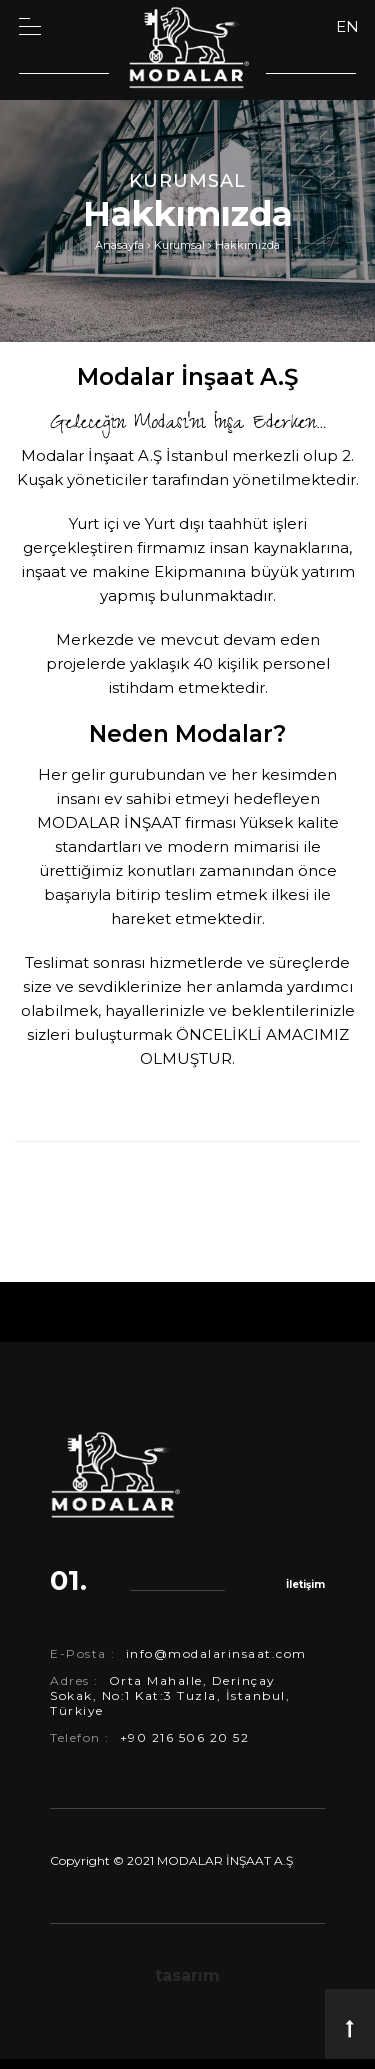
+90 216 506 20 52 (185, 1737)
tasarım (187, 1975)
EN (347, 26)
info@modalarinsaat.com (216, 1653)
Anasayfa (119, 245)
